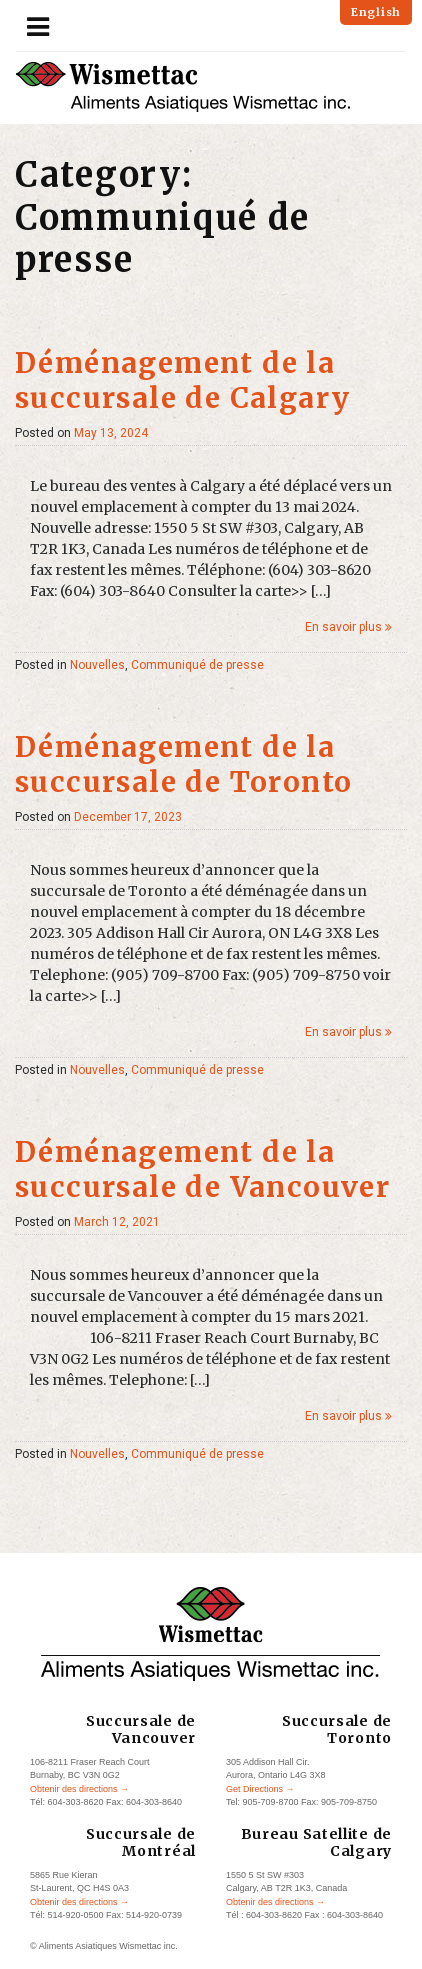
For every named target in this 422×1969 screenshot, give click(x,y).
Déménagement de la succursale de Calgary (182, 380)
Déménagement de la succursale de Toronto (183, 764)
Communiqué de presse (197, 665)
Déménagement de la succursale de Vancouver (202, 1169)
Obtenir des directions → (79, 1789)
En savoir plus (348, 627)
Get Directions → (260, 1789)
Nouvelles (97, 665)
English (376, 12)
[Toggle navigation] (38, 27)
